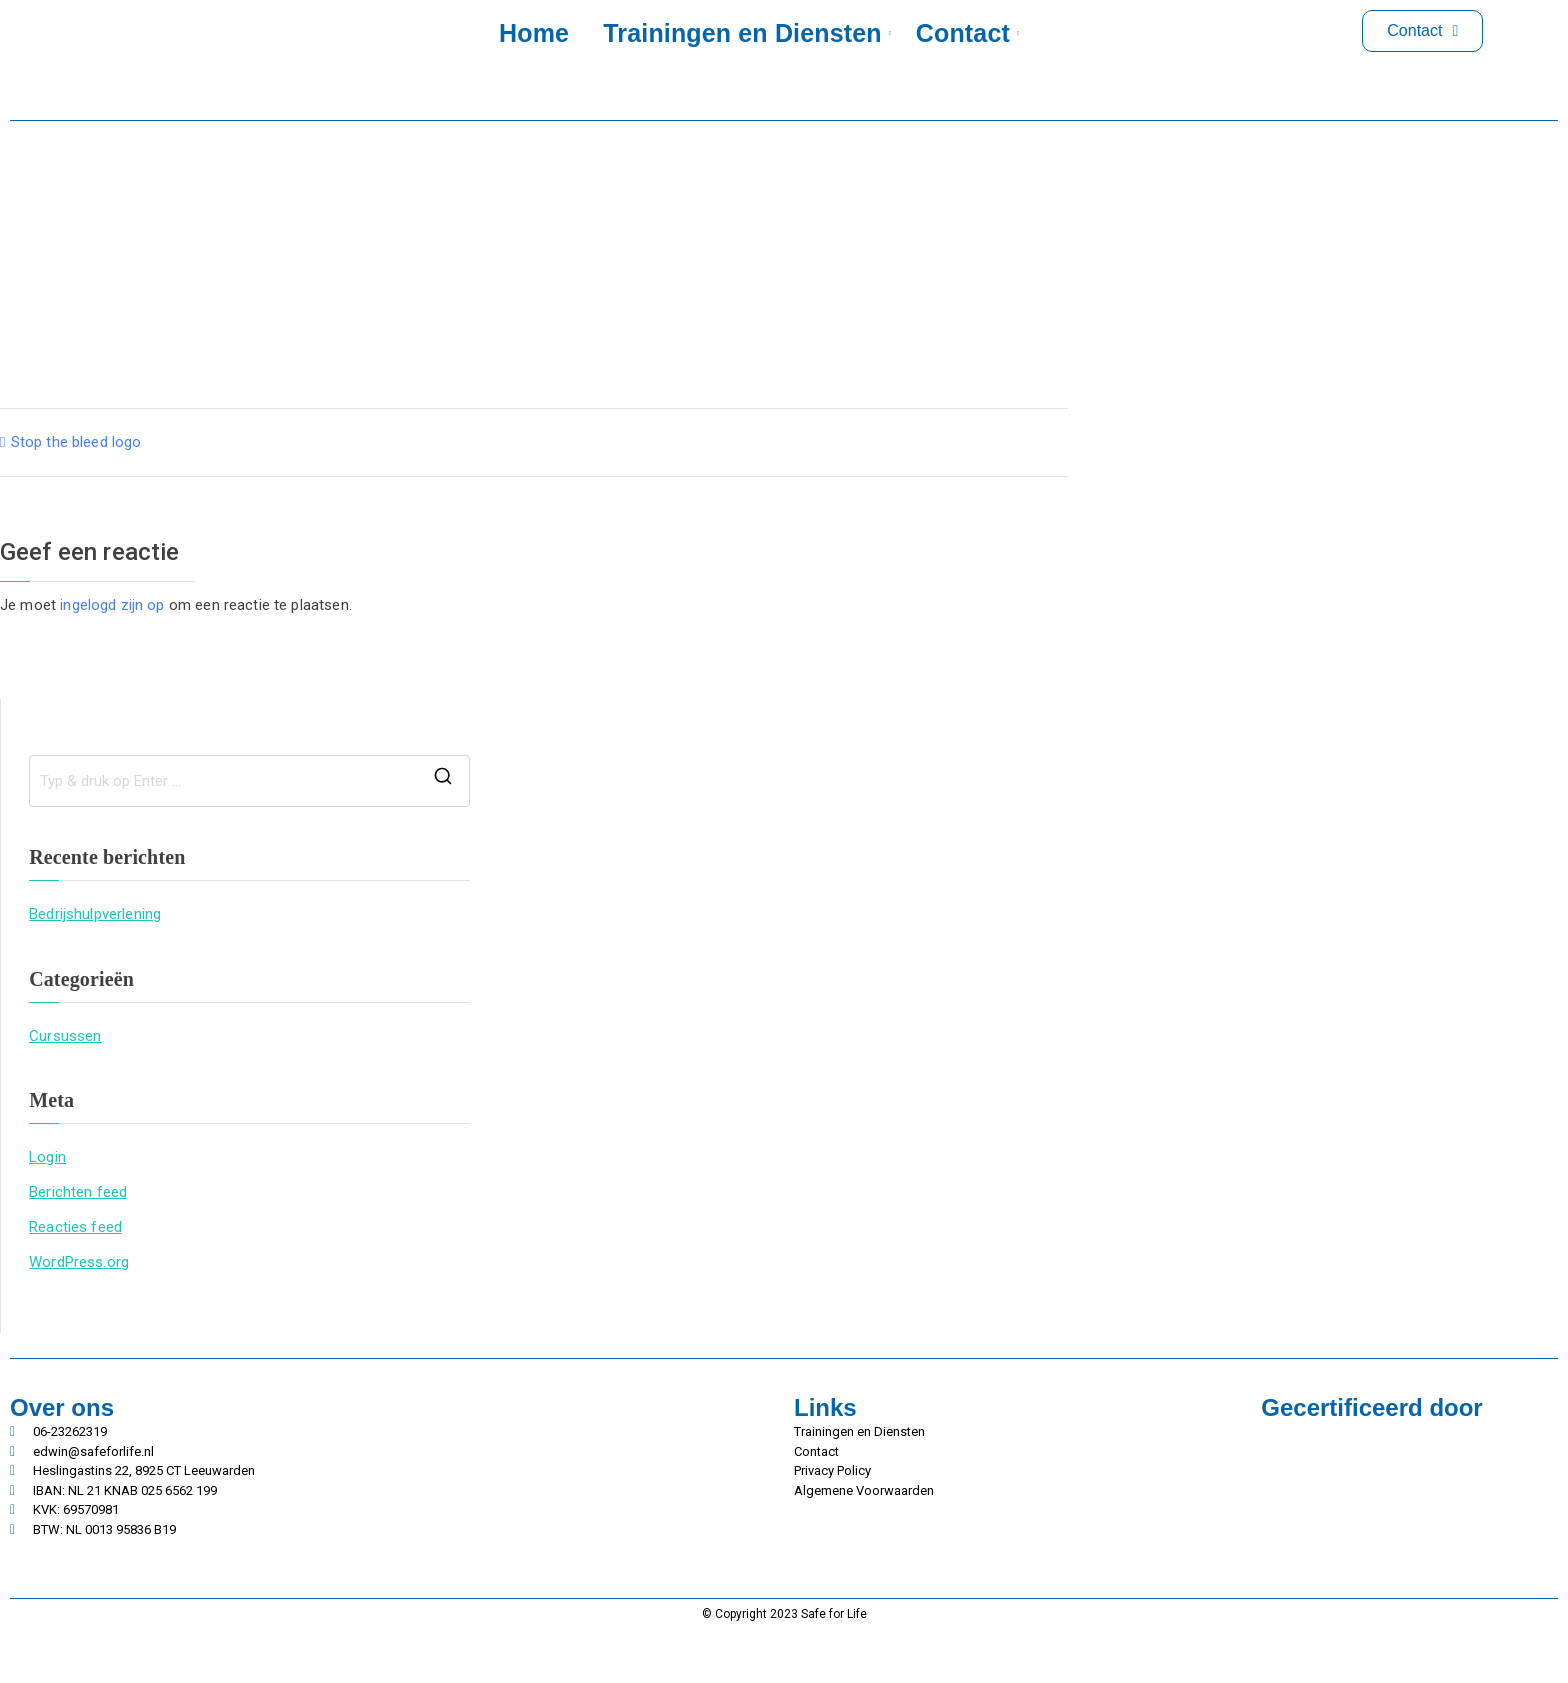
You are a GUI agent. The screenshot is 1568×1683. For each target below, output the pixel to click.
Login (47, 1157)
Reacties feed (75, 1227)
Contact (966, 33)
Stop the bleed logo (76, 442)
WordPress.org (79, 1262)
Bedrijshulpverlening (95, 914)
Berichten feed (78, 1192)
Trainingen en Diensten (745, 33)
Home (534, 33)
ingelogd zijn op (112, 605)
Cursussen (65, 1036)
